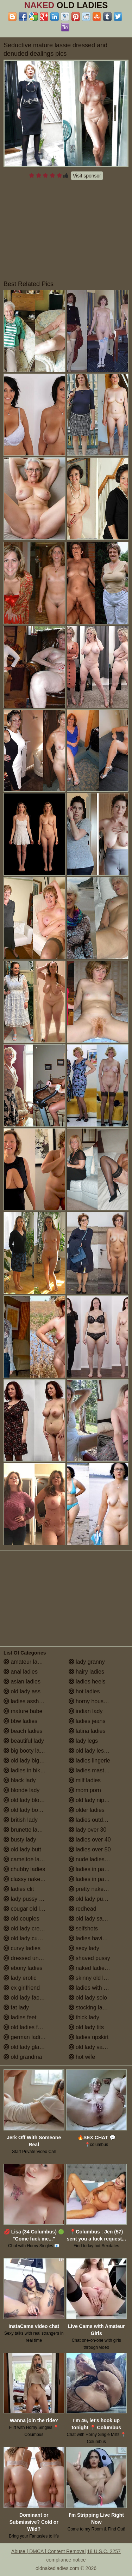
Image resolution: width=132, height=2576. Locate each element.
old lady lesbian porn (98, 1751)
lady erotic (20, 1978)
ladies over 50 (90, 1849)
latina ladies (87, 1731)
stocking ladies (91, 2007)
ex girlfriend (22, 1988)
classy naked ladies (31, 1879)
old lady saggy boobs (99, 1919)
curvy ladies (22, 1948)
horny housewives (95, 1701)
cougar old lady (26, 1909)
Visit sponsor (87, 176)
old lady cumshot (28, 1938)
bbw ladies (20, 1721)
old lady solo (88, 1998)
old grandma (23, 2057)
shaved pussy (89, 1958)
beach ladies (23, 1731)
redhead (82, 1909)
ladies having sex (94, 1938)
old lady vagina (91, 2047)
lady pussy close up (32, 1899)
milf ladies (85, 1780)
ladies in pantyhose (96, 1879)
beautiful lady (24, 1741)
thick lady (84, 2017)
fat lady (16, 2007)
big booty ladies (27, 1751)
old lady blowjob (27, 1800)
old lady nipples (92, 1800)
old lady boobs (25, 1810)
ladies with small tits (97, 1988)
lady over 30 (88, 1830)
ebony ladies (23, 1968)
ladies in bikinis (26, 1770)
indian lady (86, 1711)
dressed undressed (31, 1958)
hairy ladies (86, 1672)
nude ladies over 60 (97, 1859)
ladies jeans (87, 1721)
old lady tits (86, 2027)
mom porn (85, 1790)
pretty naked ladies (96, 1889)
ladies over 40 (90, 1840)
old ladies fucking (29, 2027)
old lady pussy (90, 1899)
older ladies (87, 1810)
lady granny (87, 1662)
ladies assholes (26, 1701)
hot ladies (84, 1691)
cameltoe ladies (27, 1859)
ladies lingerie (89, 1761)
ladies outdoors (91, 1820)
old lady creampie (29, 1928)
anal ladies (21, 1672)
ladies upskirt (89, 2037)
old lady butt (22, 1849)
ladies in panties (92, 1869)
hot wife (82, 2057)
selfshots (83, 1928)
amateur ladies (26, 1662)
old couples (21, 1919)
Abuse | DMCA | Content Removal (48, 2551)
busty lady (20, 1840)
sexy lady (84, 1948)
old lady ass (22, 1691)
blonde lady (21, 1790)
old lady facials (26, 1998)
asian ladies (22, 1682)
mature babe (23, 1711)
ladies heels (87, 1682)
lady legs (83, 1741)
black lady (20, 1780)
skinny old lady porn (97, 1978)
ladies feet (20, 2017)
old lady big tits (26, 1761)
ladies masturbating (97, 1770)
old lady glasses (27, 2047)
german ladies (25, 2037)
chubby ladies (24, 1869)
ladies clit (19, 1889)
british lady (21, 1820)
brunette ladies (26, 1830)
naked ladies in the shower (99, 1968)
